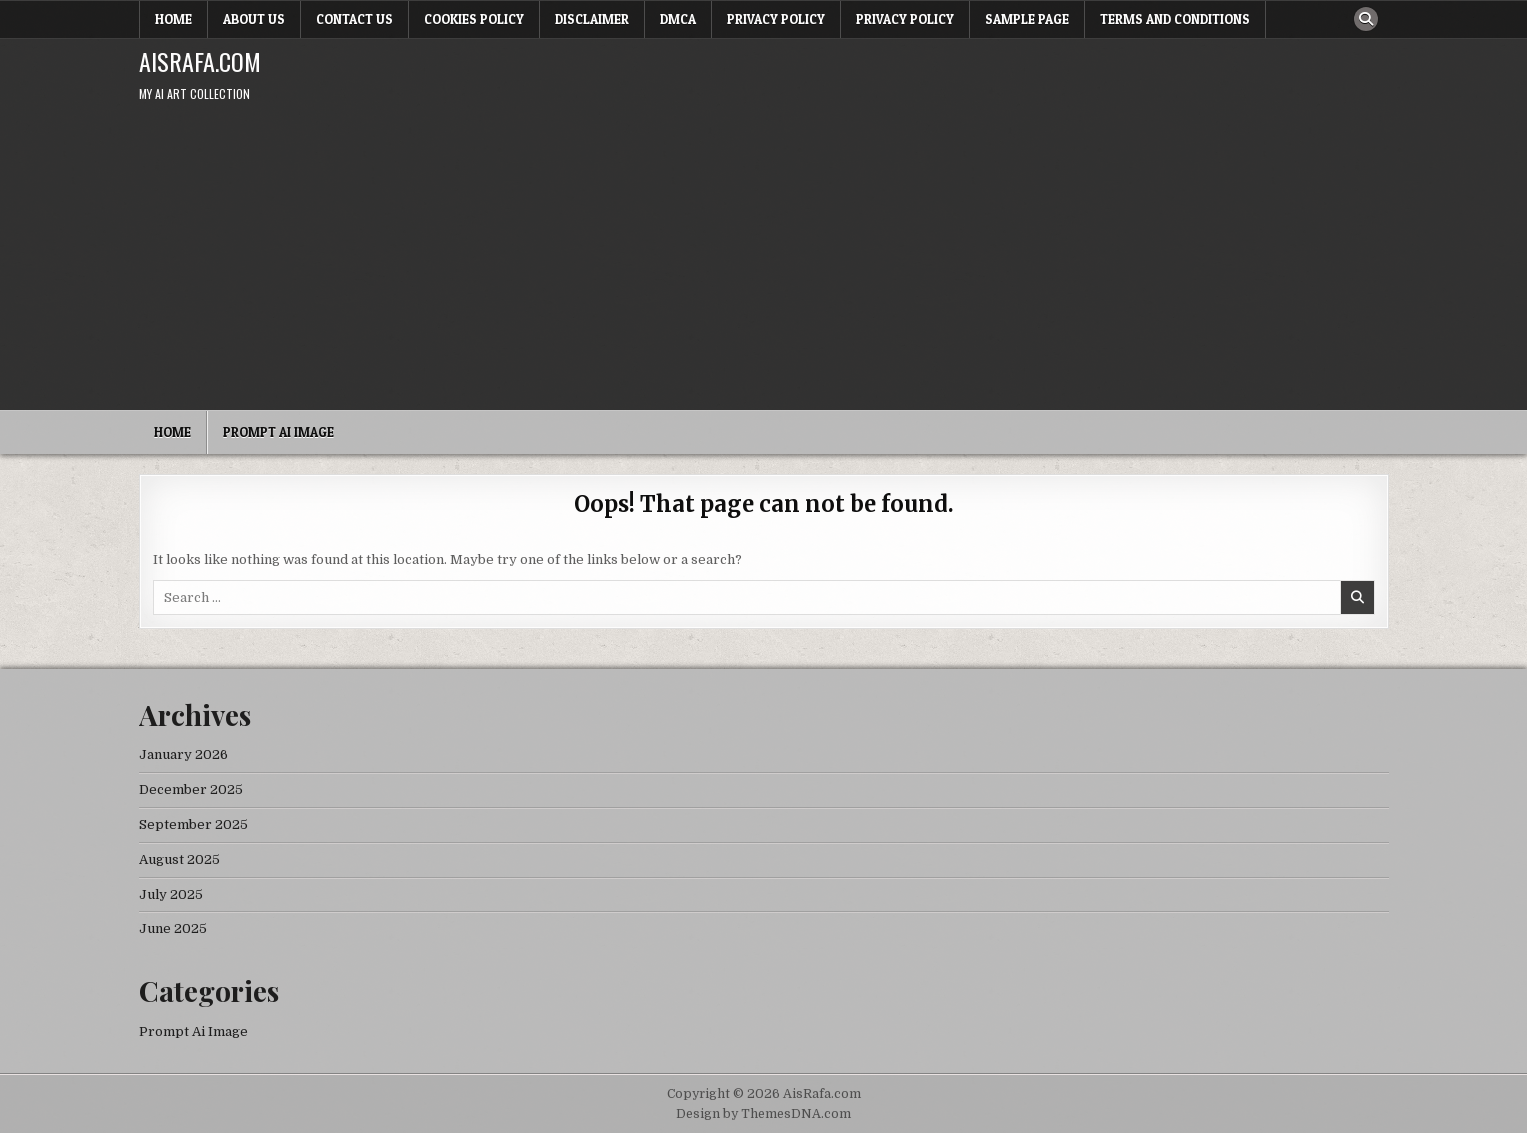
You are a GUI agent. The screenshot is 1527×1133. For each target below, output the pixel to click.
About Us (254, 19)
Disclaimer (592, 19)
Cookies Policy (474, 19)
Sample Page (1027, 19)
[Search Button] (1366, 19)
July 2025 (171, 894)
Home (173, 19)
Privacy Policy (776, 19)
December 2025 (191, 789)
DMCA (678, 19)
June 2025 (173, 928)
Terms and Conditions (1175, 19)
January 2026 (183, 754)
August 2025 (179, 859)
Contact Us (354, 19)
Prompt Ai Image (278, 432)
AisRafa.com (200, 61)
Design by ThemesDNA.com (763, 1114)
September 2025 (193, 824)
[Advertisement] (764, 260)
